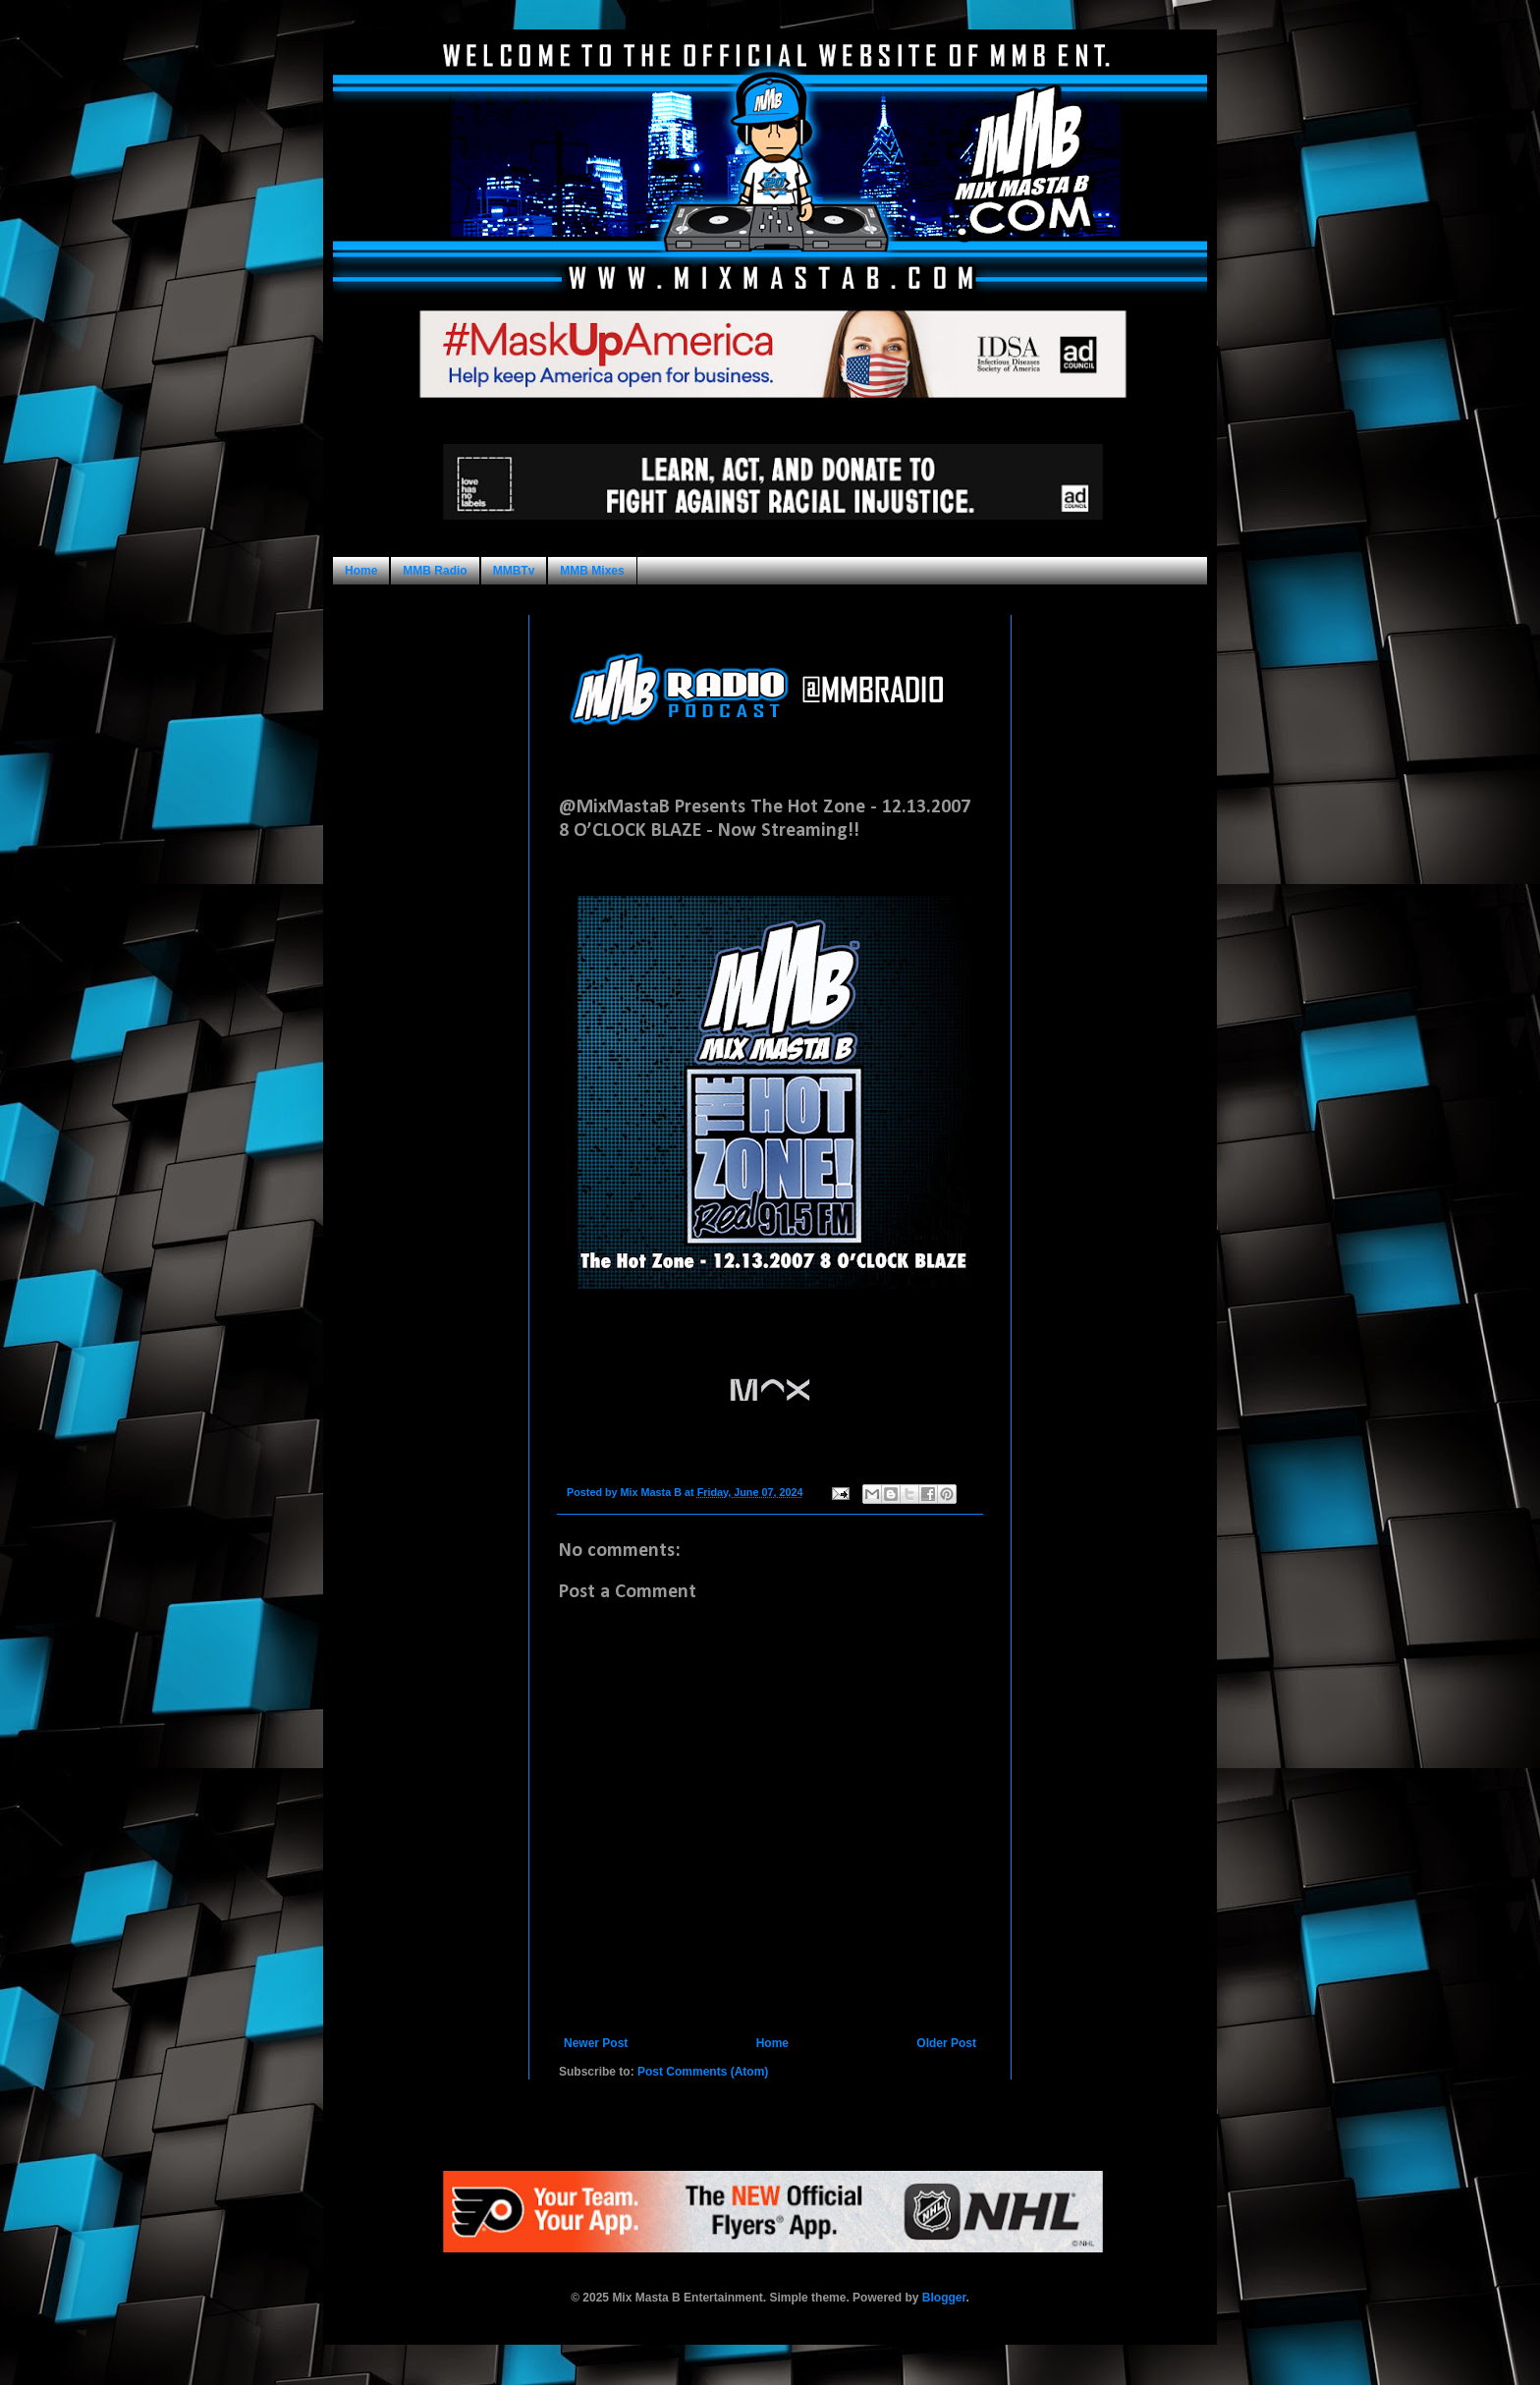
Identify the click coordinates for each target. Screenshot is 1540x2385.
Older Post (946, 2043)
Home (361, 571)
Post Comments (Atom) (702, 2072)
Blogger (944, 2297)
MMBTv (514, 571)
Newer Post (596, 2043)
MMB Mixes (592, 571)
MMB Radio (435, 571)
